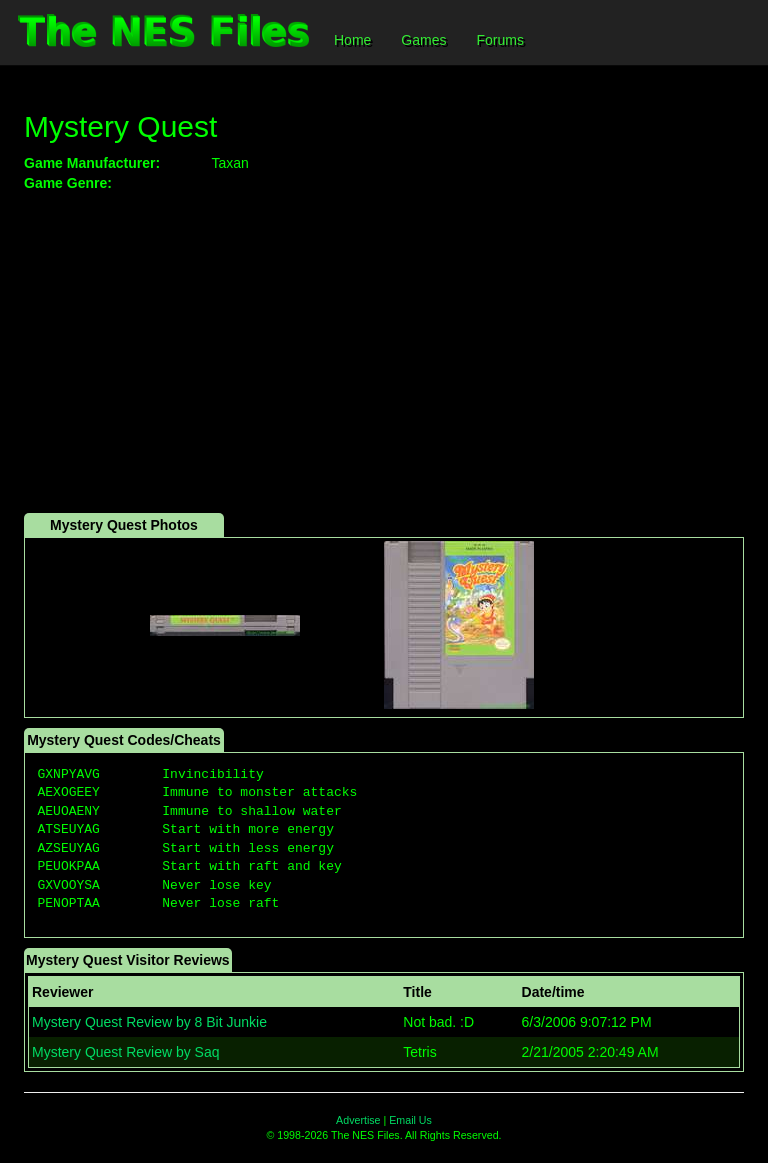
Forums (499, 40)
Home (352, 40)
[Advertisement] (384, 353)
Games (423, 40)
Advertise (358, 1120)
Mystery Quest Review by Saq (126, 1052)
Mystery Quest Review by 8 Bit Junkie (149, 1022)
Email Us (410, 1120)
